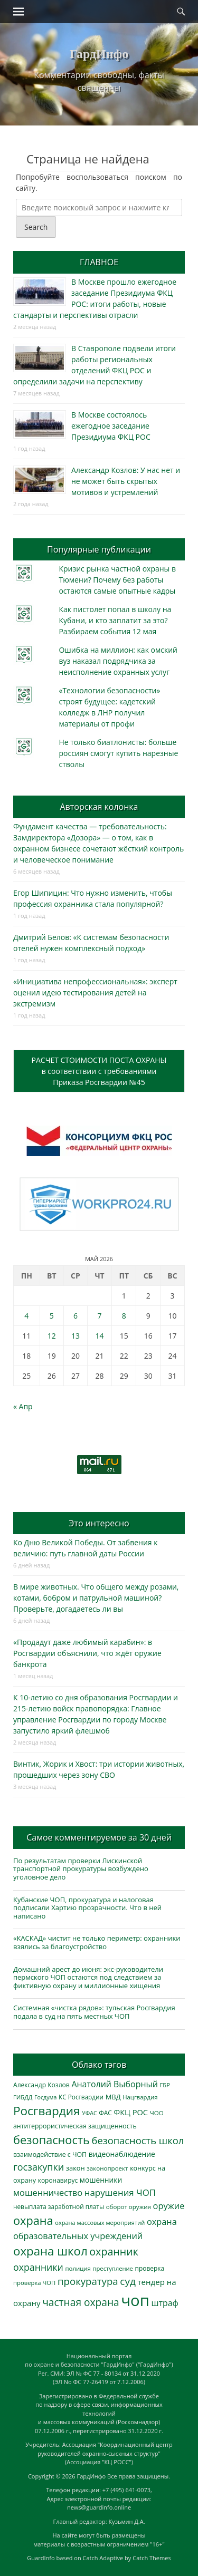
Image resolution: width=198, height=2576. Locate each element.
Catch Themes (152, 2558)
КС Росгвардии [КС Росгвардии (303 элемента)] (81, 2097)
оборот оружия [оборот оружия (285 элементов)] (128, 2207)
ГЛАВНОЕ (99, 262)
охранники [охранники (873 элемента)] (38, 2267)
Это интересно (99, 1523)
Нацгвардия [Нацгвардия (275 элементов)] (139, 2097)
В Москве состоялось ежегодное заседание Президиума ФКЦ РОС (110, 426)
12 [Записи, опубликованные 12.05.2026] (52, 1336)
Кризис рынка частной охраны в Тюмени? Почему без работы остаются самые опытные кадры (117, 580)
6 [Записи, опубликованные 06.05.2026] (75, 1316)
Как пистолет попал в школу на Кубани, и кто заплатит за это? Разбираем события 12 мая (115, 620)
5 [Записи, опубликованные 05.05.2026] (52, 1316)
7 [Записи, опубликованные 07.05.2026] (100, 1316)
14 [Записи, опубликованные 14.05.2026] (100, 1336)
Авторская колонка (99, 806)
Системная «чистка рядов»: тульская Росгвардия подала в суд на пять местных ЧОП (94, 2012)
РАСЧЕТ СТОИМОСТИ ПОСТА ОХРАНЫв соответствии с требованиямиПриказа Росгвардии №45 (99, 1071)
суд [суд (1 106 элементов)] (128, 2281)
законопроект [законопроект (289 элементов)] (107, 2168)
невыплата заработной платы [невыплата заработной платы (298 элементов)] (58, 2206)
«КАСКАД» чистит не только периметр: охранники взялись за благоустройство (97, 1942)
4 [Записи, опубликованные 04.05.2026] (26, 1316)
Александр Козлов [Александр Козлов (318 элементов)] (41, 2084)
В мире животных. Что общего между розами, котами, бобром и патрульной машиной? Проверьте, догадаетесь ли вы (95, 1598)
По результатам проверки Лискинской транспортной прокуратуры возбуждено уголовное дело (80, 1869)
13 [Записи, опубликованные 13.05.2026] (75, 1336)
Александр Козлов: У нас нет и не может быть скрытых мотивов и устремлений (125, 481)
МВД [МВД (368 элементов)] (113, 2097)
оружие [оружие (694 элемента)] (169, 2206)
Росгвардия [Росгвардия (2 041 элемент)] (46, 2111)
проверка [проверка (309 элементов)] (150, 2268)
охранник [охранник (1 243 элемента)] (113, 2251)
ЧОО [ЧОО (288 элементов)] (157, 2113)
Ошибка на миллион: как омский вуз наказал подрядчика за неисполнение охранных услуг (118, 661)
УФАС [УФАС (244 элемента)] (89, 2113)
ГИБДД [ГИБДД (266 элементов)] (22, 2097)
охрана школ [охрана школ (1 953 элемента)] (50, 2251)
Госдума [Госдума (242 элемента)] (45, 2097)
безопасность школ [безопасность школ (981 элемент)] (138, 2140)
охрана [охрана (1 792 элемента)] (33, 2220)
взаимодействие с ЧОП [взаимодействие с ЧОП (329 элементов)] (50, 2154)
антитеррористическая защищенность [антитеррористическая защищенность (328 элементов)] (75, 2126)
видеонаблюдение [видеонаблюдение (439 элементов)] (122, 2154)
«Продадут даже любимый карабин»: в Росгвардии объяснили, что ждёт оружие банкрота (87, 1653)
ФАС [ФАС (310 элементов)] (105, 2112)
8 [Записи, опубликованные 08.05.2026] (124, 1316)
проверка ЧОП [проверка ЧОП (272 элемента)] (34, 2283)
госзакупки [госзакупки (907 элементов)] (38, 2167)
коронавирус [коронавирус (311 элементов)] (58, 2180)
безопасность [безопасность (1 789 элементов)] (51, 2139)
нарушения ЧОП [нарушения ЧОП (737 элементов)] (120, 2192)
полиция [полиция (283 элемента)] (78, 2268)
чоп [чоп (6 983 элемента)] (135, 2300)
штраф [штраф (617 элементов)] (165, 2303)
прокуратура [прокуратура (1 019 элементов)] (88, 2281)
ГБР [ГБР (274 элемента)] (165, 2085)
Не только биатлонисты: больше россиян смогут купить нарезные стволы (118, 753)
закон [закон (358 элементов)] (75, 2168)
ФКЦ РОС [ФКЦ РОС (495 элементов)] (131, 2112)
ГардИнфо (99, 54)
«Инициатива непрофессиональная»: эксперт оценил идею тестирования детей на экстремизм (95, 992)
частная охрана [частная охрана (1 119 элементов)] (80, 2302)
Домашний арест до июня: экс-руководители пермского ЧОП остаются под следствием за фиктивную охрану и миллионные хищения (88, 1977)
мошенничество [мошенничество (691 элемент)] (47, 2192)
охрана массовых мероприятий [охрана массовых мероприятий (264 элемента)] (100, 2222)
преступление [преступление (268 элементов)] (113, 2268)
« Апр (23, 1406)
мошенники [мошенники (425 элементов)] (101, 2180)
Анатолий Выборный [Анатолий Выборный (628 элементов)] (114, 2084)
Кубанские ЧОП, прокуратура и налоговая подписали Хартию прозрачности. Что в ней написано (87, 1908)
